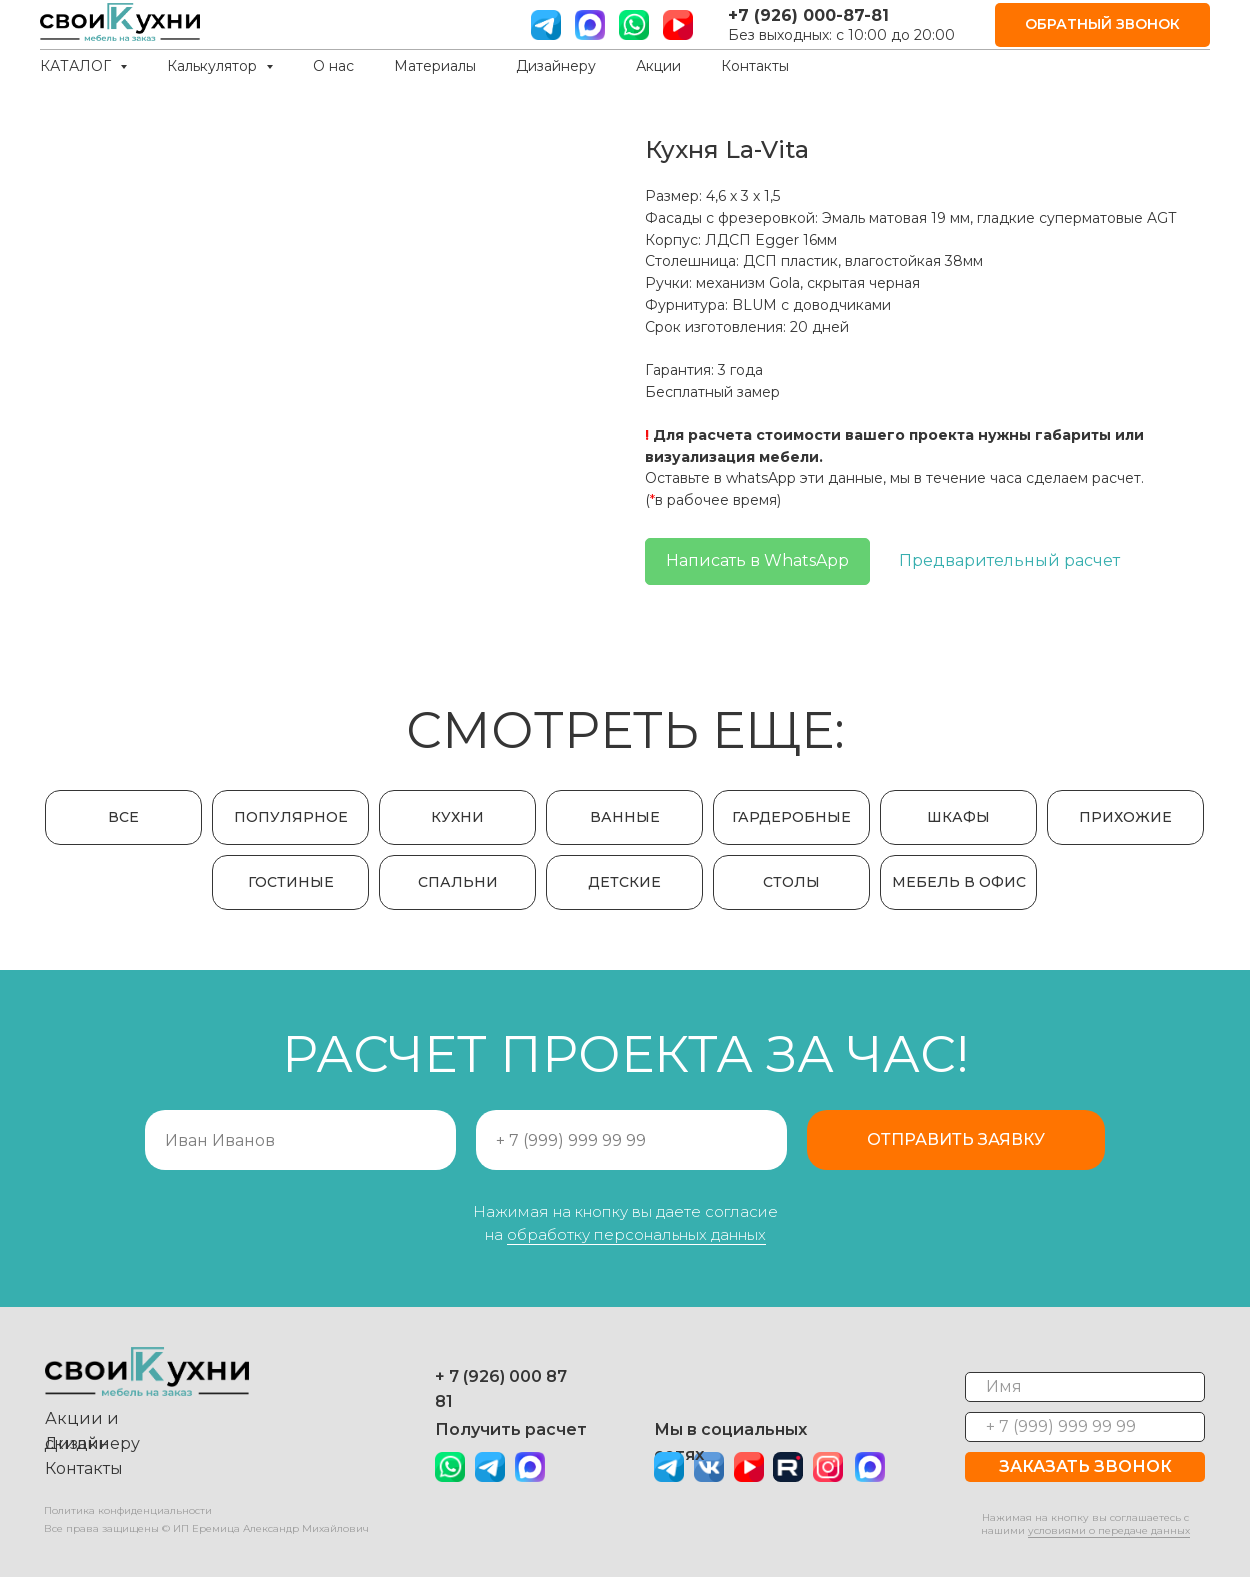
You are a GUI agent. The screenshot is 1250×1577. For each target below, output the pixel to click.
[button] (1102, 25)
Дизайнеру (556, 66)
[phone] (1085, 1427)
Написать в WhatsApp (757, 560)
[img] (530, 1467)
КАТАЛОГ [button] (77, 66)
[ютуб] (678, 25)
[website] (590, 25)
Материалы (435, 66)
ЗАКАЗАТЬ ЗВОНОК (1085, 1466)
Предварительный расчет (1009, 560)
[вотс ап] (634, 25)
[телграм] (546, 25)
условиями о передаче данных (1109, 1530)
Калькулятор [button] (214, 66)
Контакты (755, 66)
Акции (658, 66)
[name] (1085, 1387)
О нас (333, 66)
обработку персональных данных (636, 1234)
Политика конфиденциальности (128, 1510)
